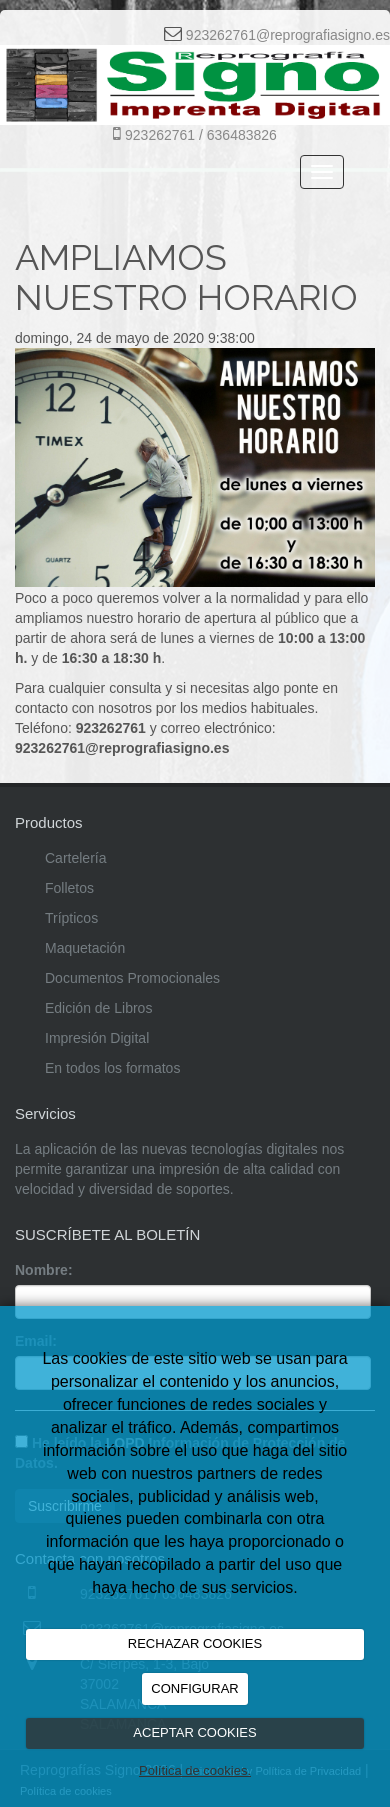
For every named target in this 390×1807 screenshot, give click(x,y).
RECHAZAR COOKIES (195, 1643)
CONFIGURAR (194, 1688)
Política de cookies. (195, 1770)
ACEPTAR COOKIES (194, 1732)
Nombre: (44, 1270)
